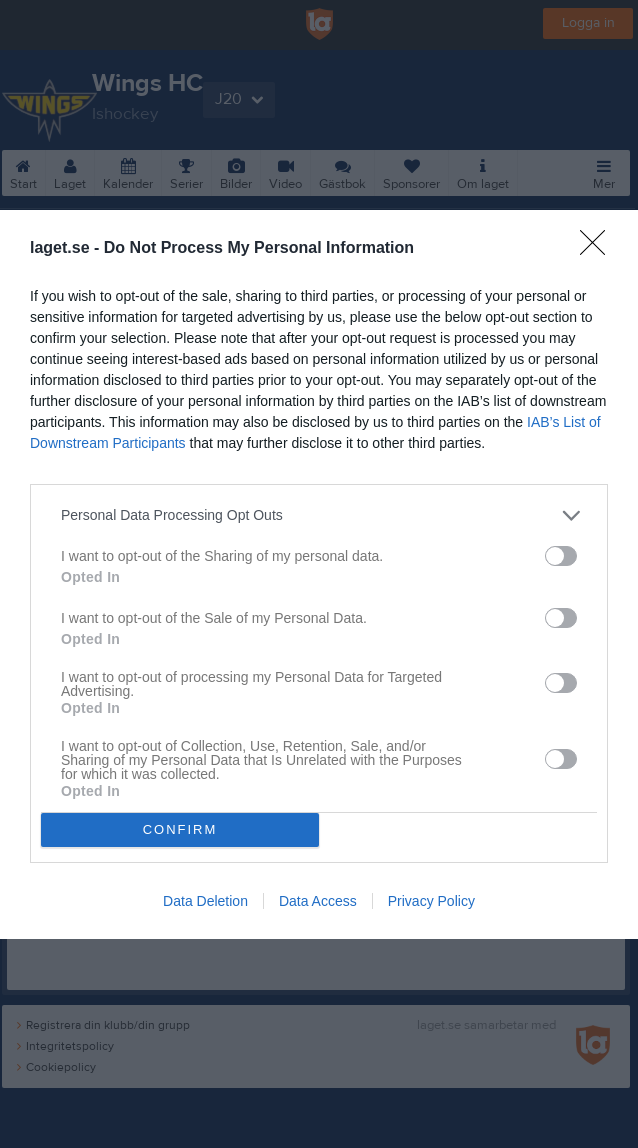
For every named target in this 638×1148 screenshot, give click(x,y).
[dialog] (319, 574)
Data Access (318, 901)
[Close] (599, 249)
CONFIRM (180, 829)
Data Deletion (205, 901)
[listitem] (319, 515)
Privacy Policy (431, 901)
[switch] (561, 556)
